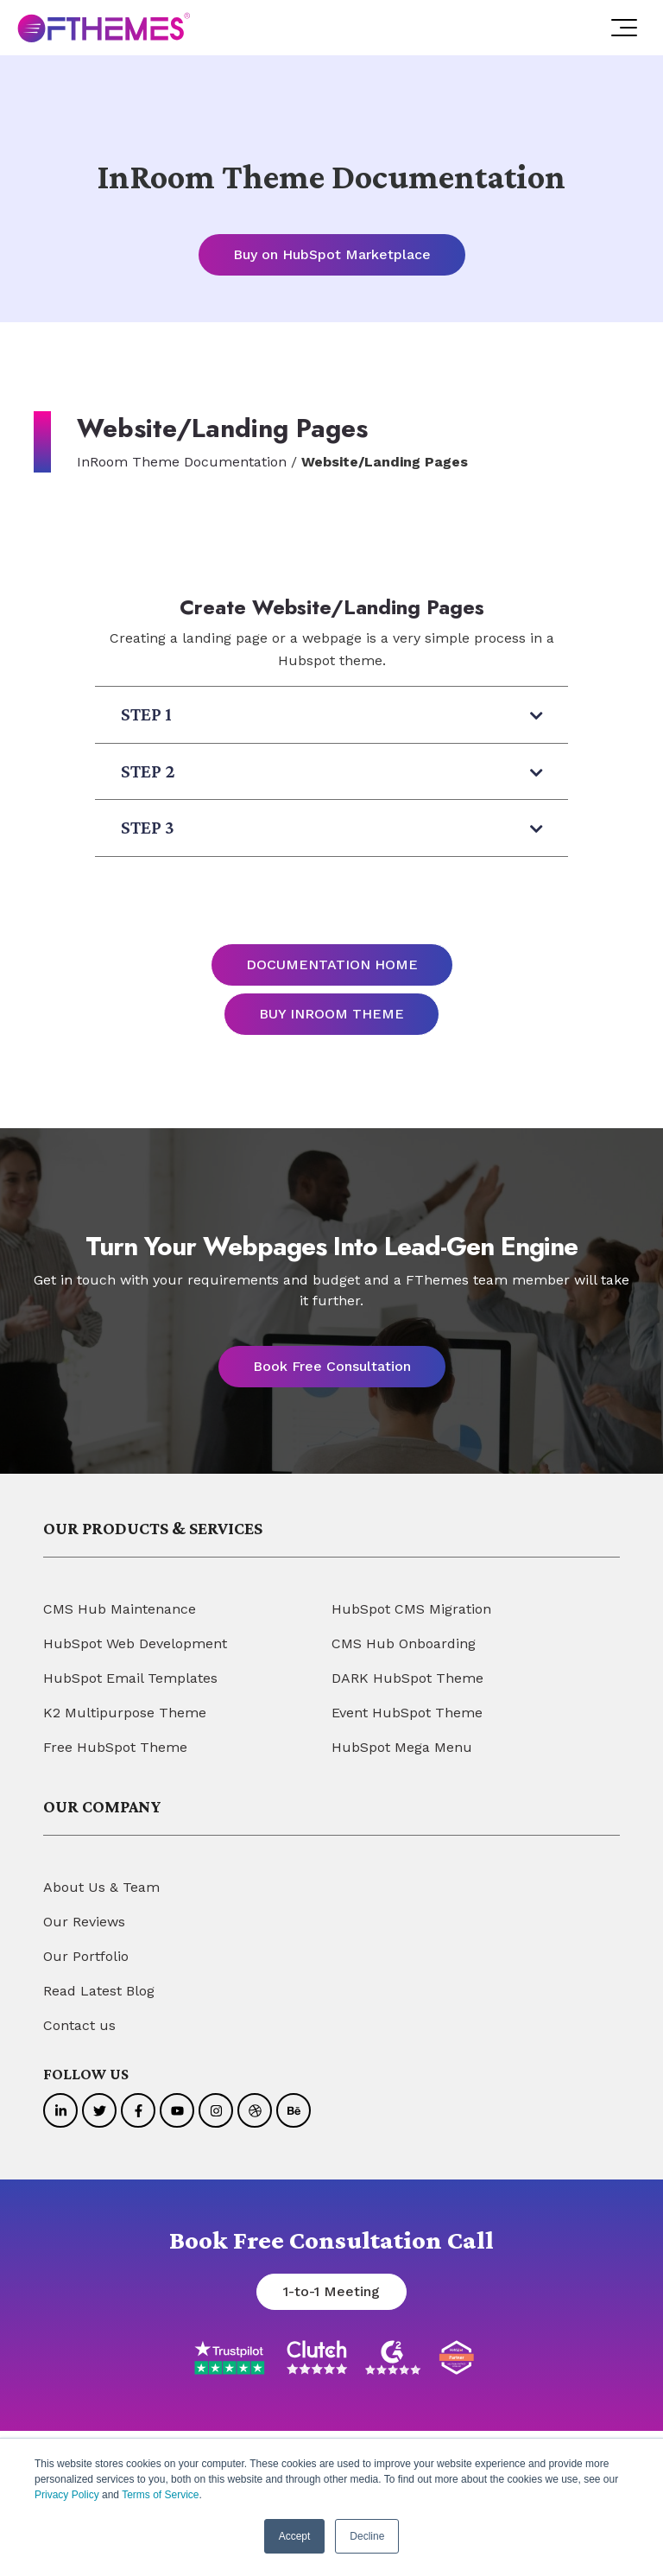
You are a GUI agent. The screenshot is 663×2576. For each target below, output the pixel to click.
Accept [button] (295, 2536)
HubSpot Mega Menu (402, 1747)
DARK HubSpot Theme (407, 1678)
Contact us (79, 2025)
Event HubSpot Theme (407, 1712)
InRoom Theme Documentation (182, 462)
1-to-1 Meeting (331, 2291)
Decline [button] (367, 2536)
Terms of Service (160, 2496)
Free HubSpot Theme (115, 1747)
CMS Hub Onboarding (404, 1643)
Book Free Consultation (332, 1366)
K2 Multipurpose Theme (124, 1712)
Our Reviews (84, 1921)
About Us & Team (101, 1887)
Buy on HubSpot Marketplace (332, 254)
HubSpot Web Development (135, 1643)
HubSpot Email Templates (130, 1678)
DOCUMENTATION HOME (332, 964)
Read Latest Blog (99, 1991)
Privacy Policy (67, 2496)
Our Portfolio (86, 1956)
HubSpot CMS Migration (411, 1609)
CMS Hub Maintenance (119, 1609)
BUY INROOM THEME (331, 1014)
